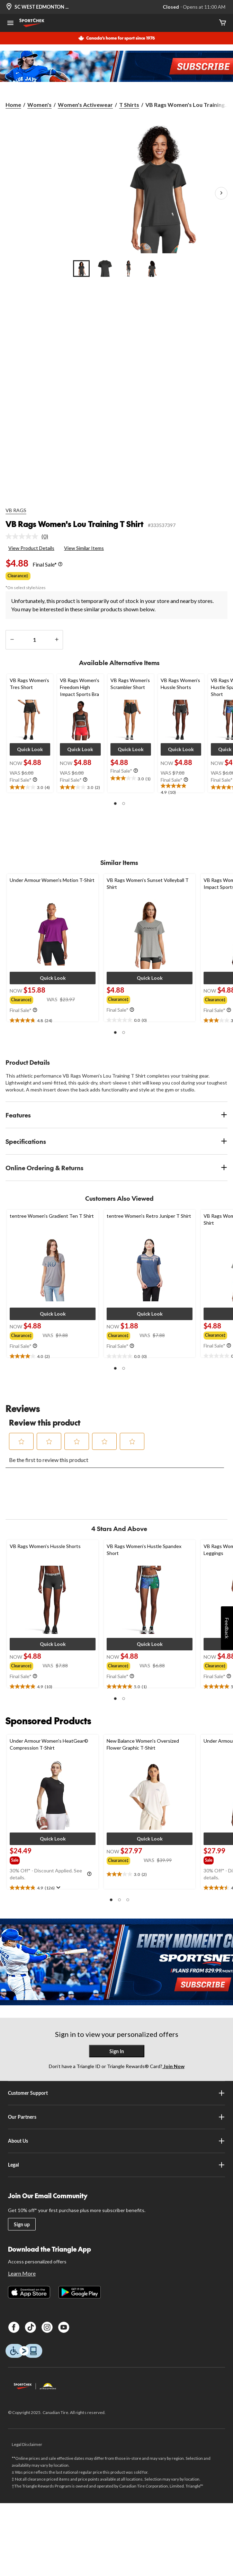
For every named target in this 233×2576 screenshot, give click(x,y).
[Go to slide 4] (152, 268)
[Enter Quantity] (34, 639)
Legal (116, 2164)
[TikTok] (30, 2327)
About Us (116, 2140)
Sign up (22, 2224)
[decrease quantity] (12, 639)
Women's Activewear (85, 104)
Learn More (22, 2273)
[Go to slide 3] (128, 268)
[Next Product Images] (221, 193)
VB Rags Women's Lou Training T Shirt (75, 524)
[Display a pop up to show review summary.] (58, 1887)
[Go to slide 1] (81, 268)
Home (13, 104)
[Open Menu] (10, 23)
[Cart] (222, 23)
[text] (30, 787)
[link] (30, 536)
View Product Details (31, 548)
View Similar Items (84, 548)
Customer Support (116, 2093)
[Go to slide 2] (105, 268)
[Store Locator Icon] (9, 7)
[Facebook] (13, 2327)
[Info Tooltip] (60, 564)
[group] (28, 999)
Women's (39, 104)
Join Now (173, 2066)
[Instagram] (47, 2327)
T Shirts (129, 104)
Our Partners (116, 2117)
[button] (30, 749)
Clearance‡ (18, 575)
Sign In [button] (116, 2051)
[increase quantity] (57, 639)
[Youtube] (63, 2327)
